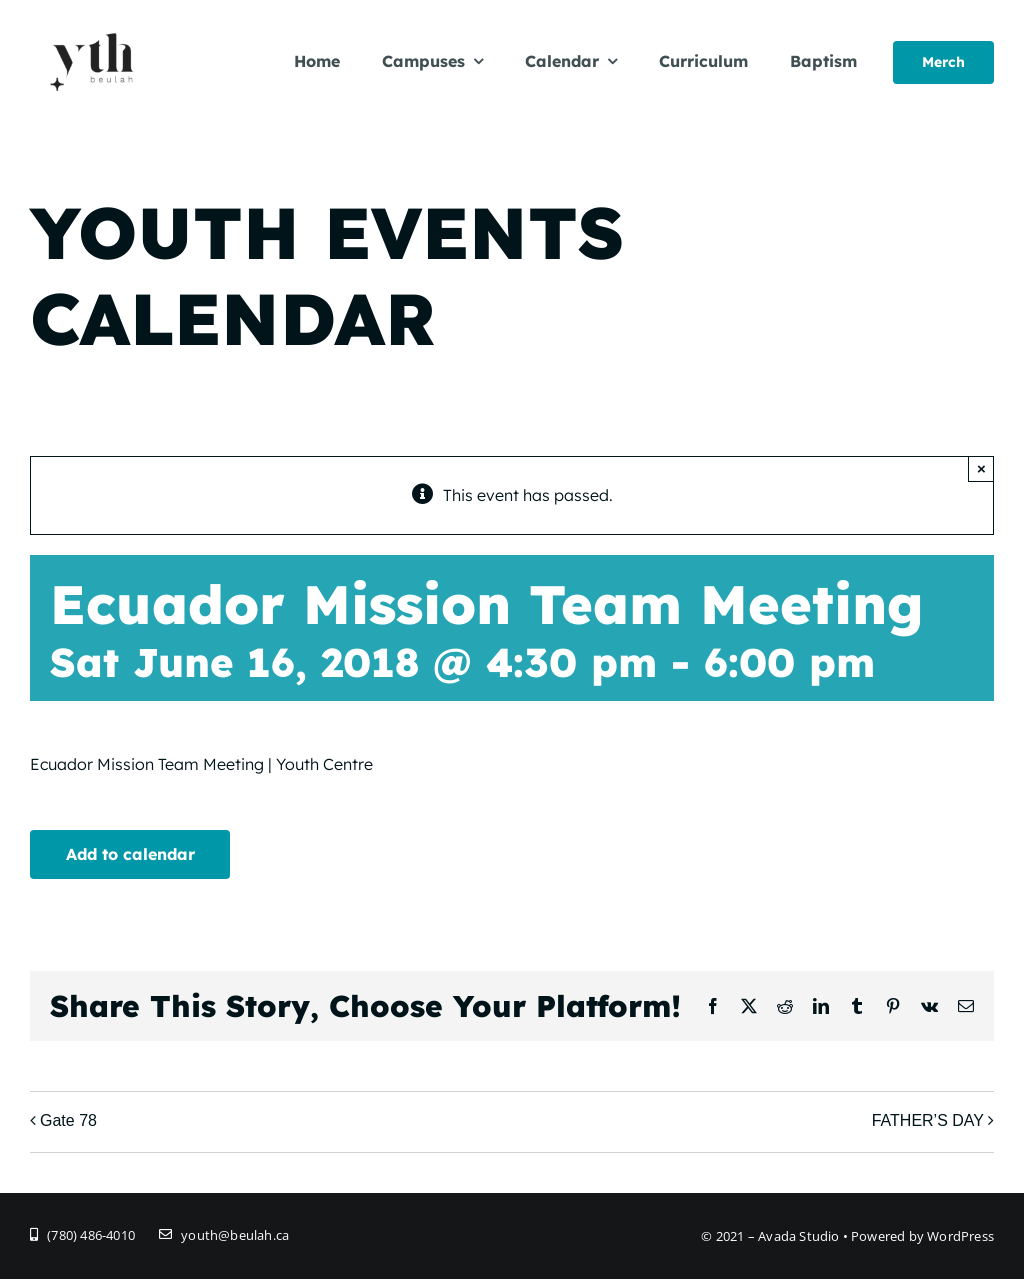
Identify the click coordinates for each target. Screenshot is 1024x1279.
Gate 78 (68, 1120)
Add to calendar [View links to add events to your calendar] (130, 854)
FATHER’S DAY (928, 1120)
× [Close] (981, 468)
